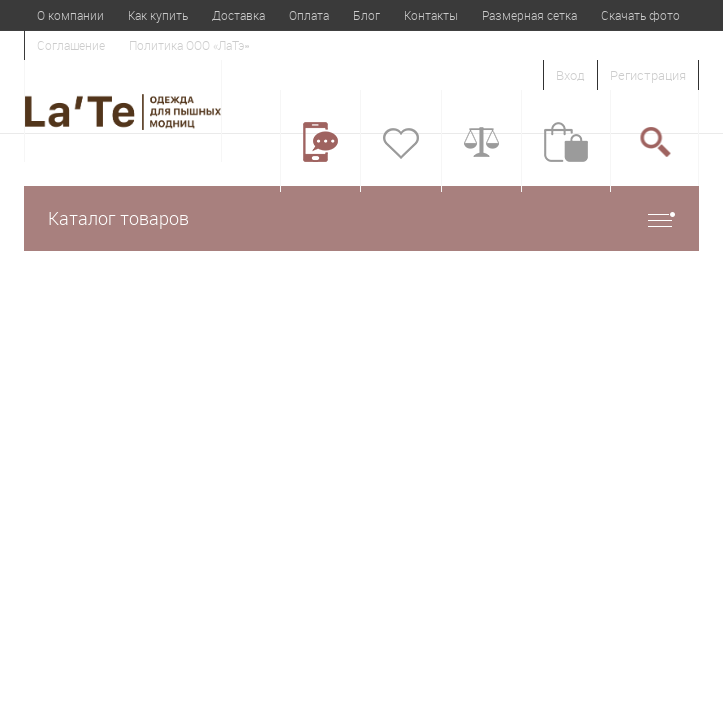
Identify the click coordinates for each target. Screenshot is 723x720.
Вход (570, 75)
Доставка (238, 15)
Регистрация (648, 75)
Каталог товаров (361, 218)
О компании (70, 15)
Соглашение (71, 45)
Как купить (158, 15)
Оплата (309, 15)
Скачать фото (640, 15)
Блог (366, 15)
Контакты (431, 15)
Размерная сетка (529, 15)
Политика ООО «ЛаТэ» (189, 45)
